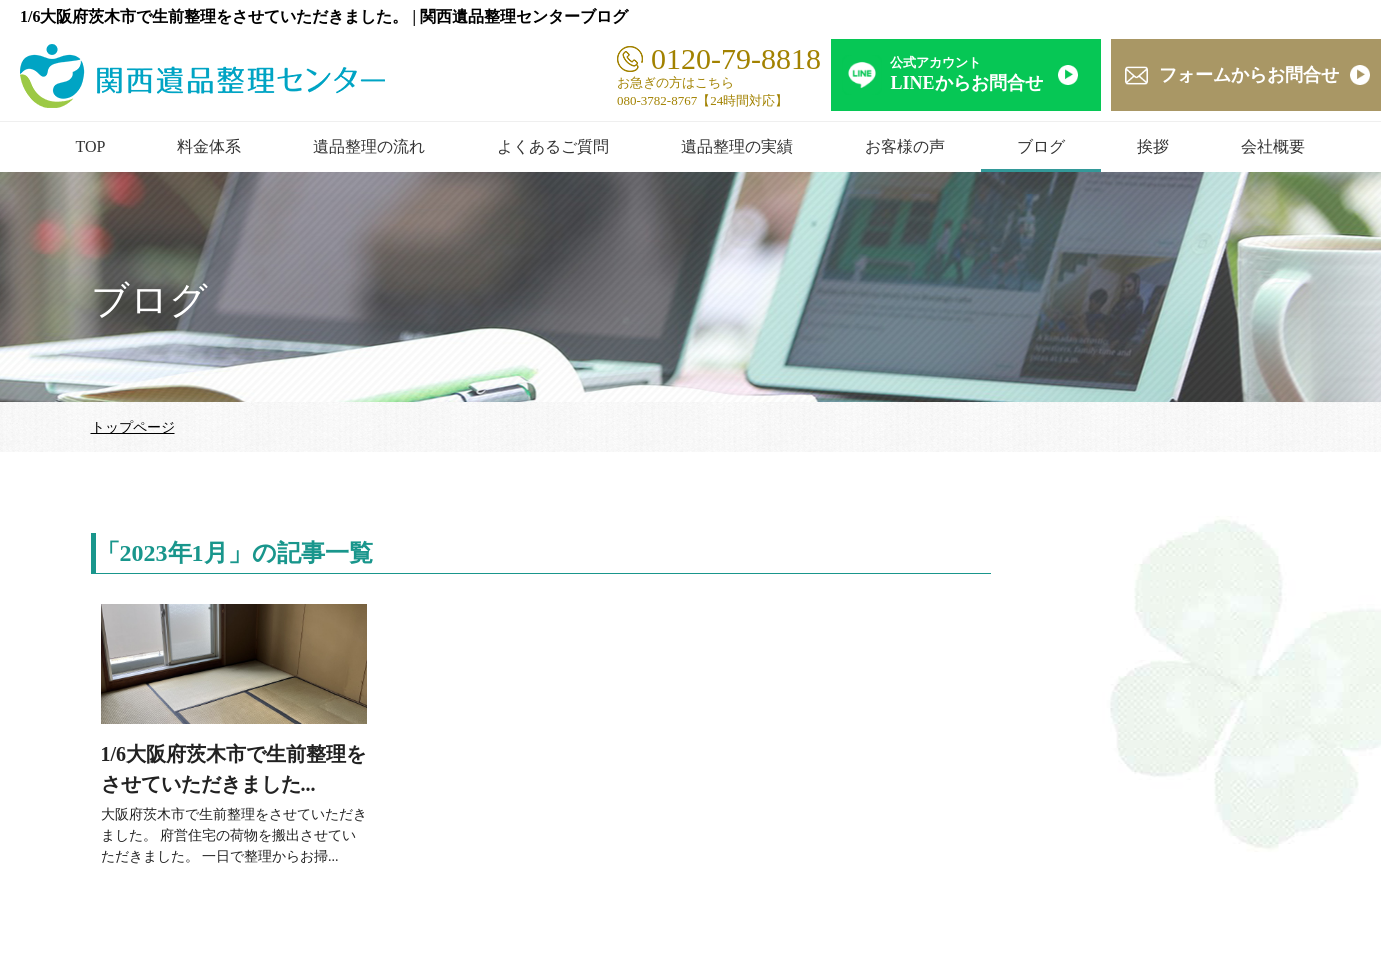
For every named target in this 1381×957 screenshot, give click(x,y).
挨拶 (1153, 146)
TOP (91, 146)
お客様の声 (905, 146)
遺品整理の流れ (369, 146)
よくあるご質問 (553, 146)
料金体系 (209, 146)
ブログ (1041, 146)
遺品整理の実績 (737, 146)
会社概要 (1273, 146)
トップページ (133, 427)
